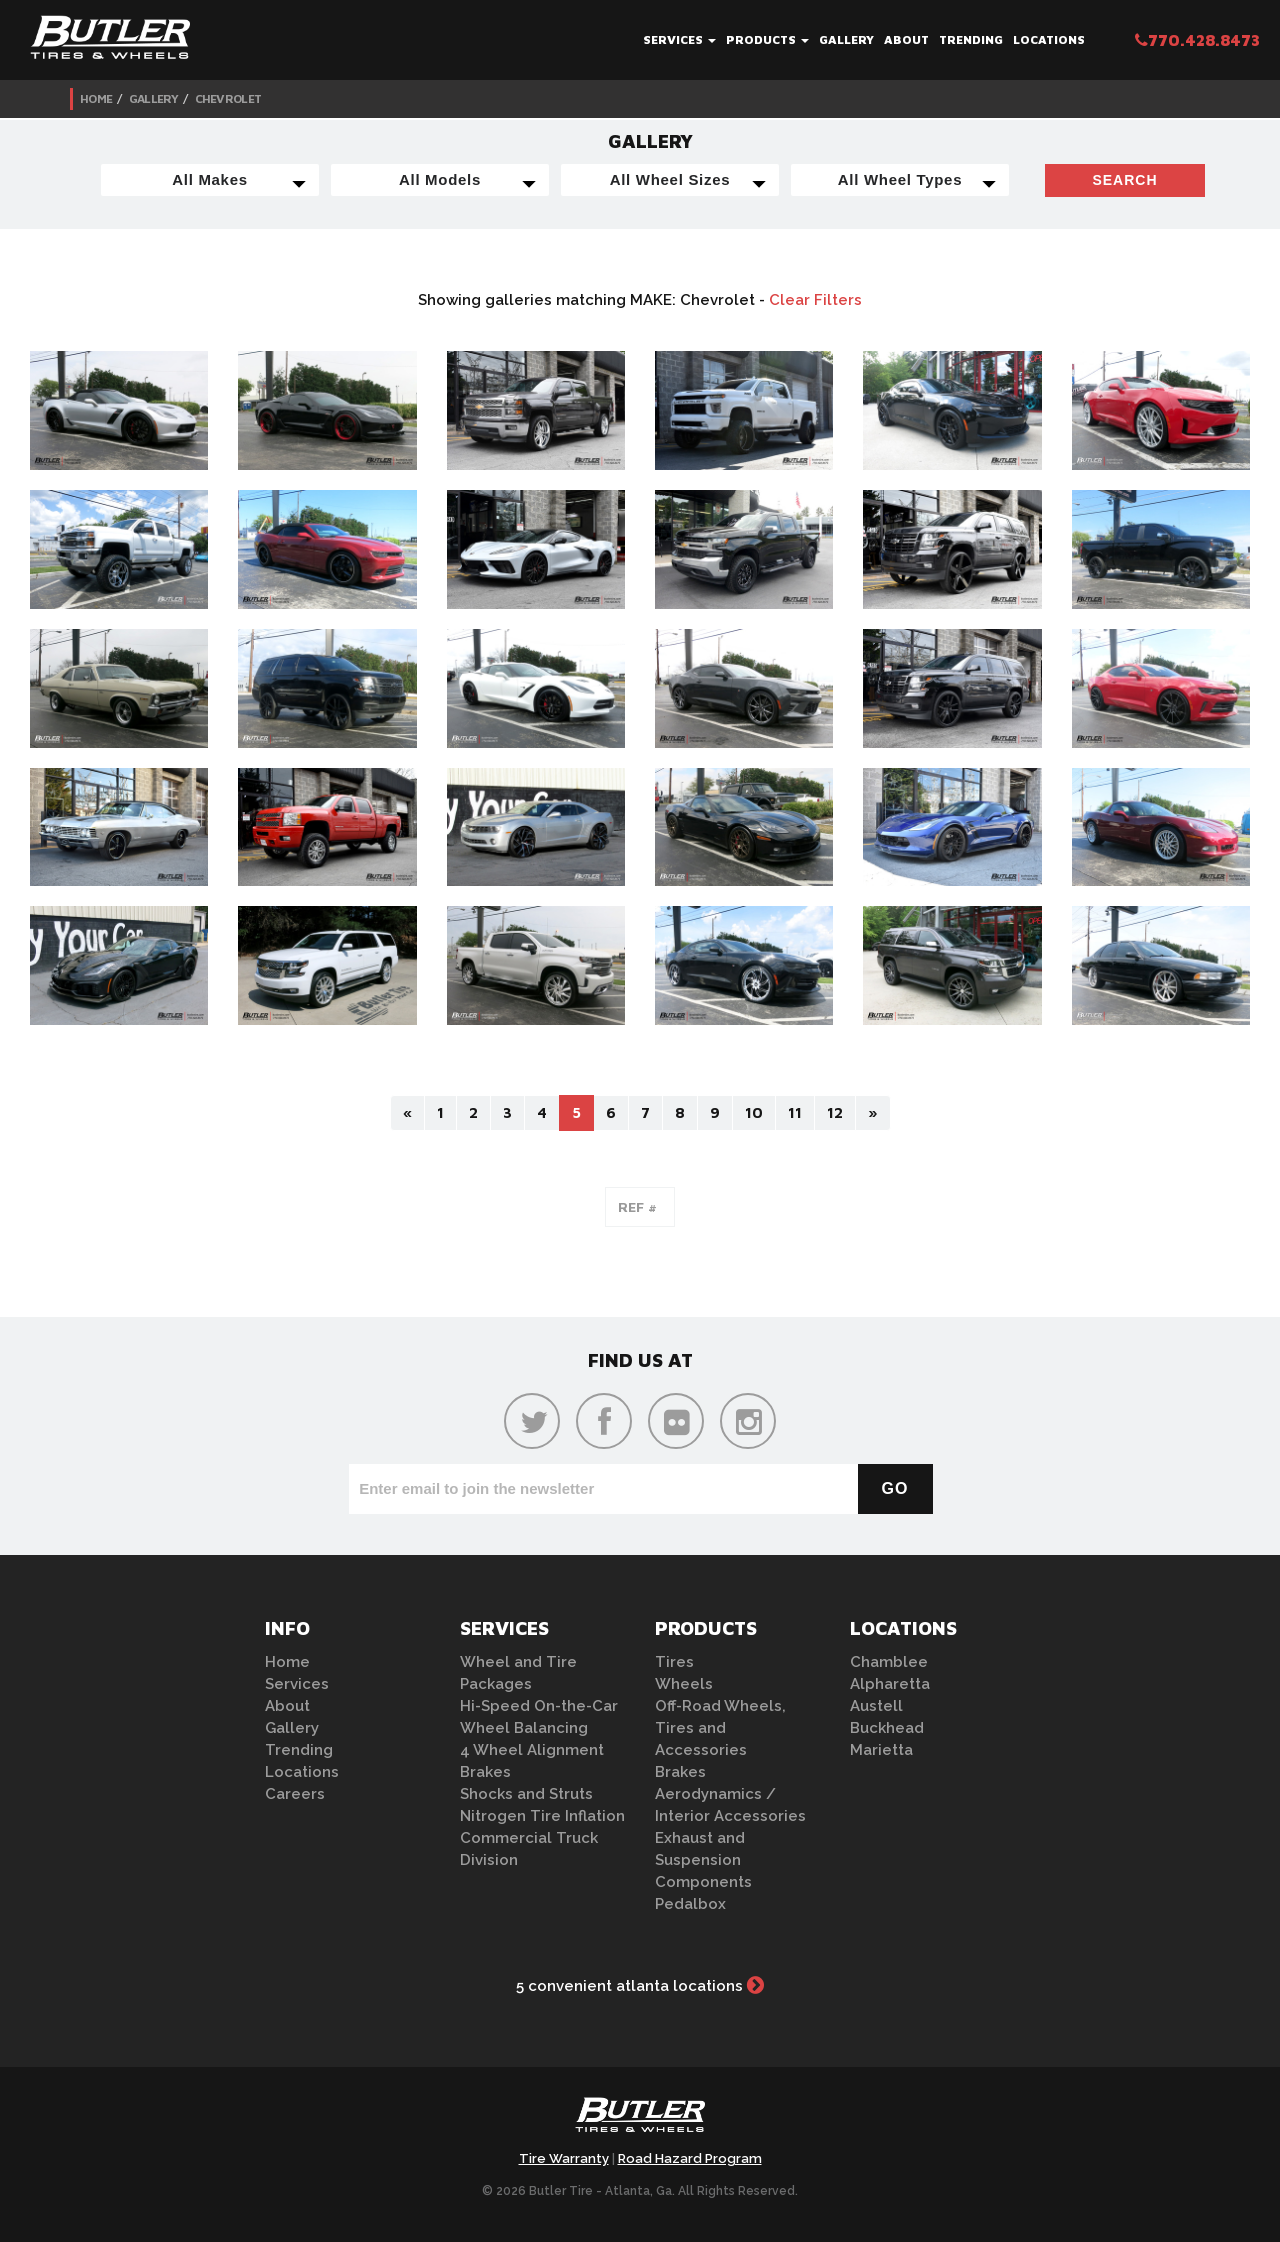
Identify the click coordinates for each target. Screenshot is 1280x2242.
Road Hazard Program (690, 2158)
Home (96, 98)
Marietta (881, 1750)
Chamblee (889, 1662)
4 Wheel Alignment (532, 1750)
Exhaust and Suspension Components (703, 1860)
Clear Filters (815, 300)
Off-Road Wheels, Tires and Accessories (720, 1728)
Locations (1049, 39)
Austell (876, 1706)
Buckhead (887, 1728)
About (906, 39)
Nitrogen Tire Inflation (542, 1816)
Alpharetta (890, 1684)
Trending (971, 39)
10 (754, 1112)
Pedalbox (690, 1904)
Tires (674, 1662)
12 (835, 1112)
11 (795, 1112)
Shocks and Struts (526, 1794)
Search (1124, 180)
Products (767, 39)
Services (679, 39)
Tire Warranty (564, 2158)
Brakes (485, 1772)
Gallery (846, 39)
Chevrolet (228, 98)
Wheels (684, 1684)
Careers (295, 1794)
